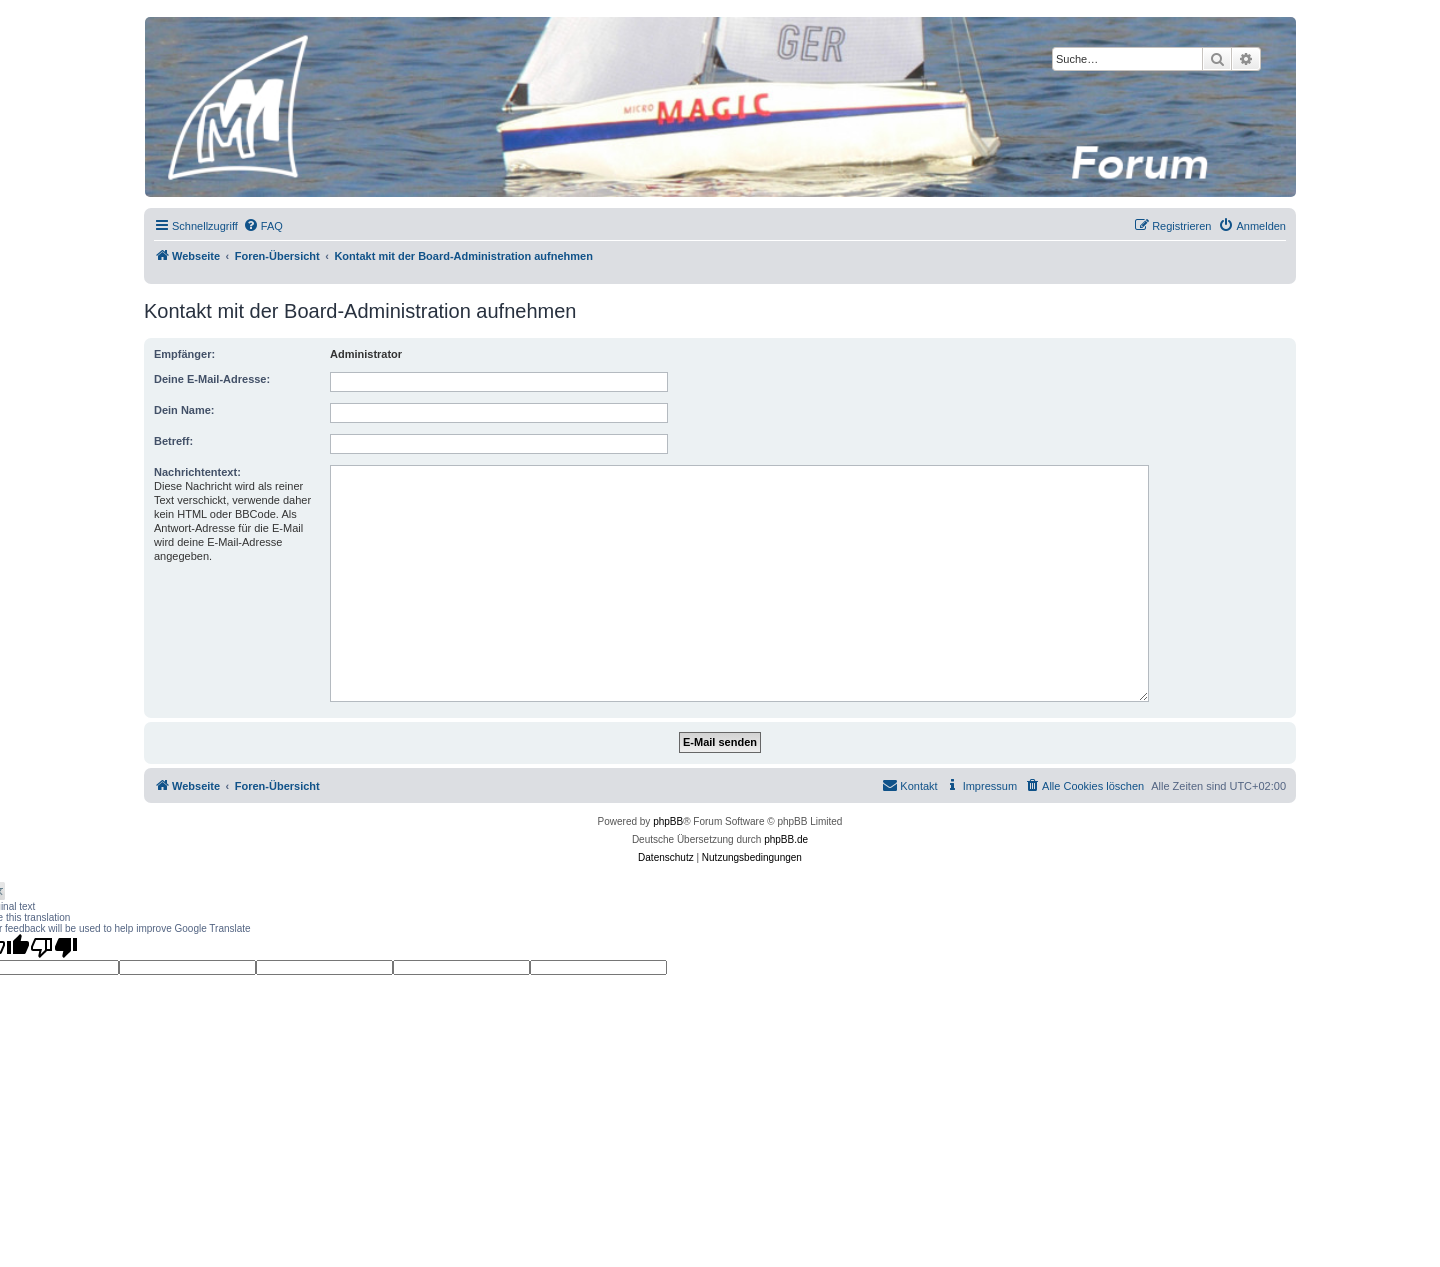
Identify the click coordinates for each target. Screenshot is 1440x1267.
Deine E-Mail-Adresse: (212, 379)
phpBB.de (786, 839)
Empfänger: (184, 354)
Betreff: (173, 441)
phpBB (668, 821)
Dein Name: (184, 410)
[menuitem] (263, 226)
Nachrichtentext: (197, 472)
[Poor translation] (54, 947)
